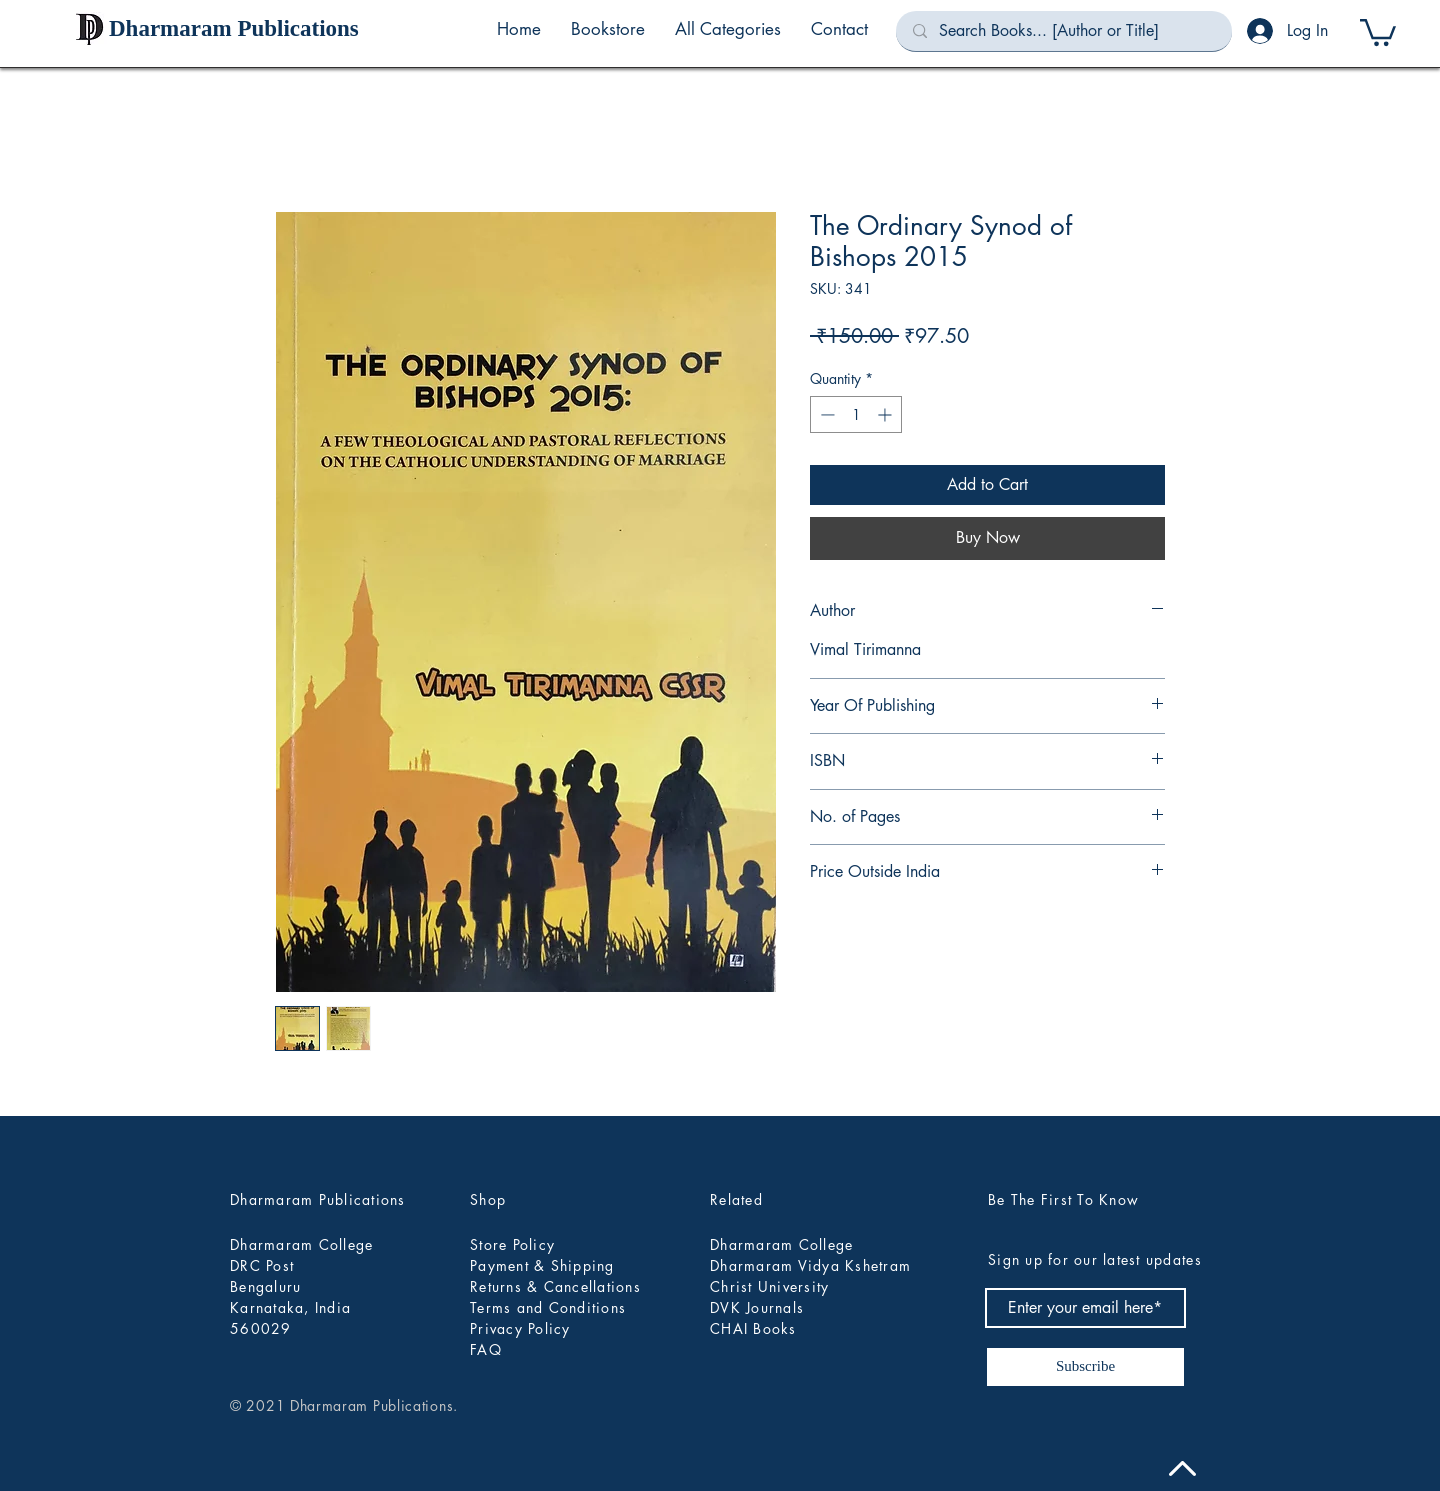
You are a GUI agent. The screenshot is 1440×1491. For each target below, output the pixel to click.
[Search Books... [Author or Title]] (1064, 31)
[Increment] (886, 414)
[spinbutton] (856, 414)
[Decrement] (825, 414)
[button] (728, 29)
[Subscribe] (1085, 1367)
